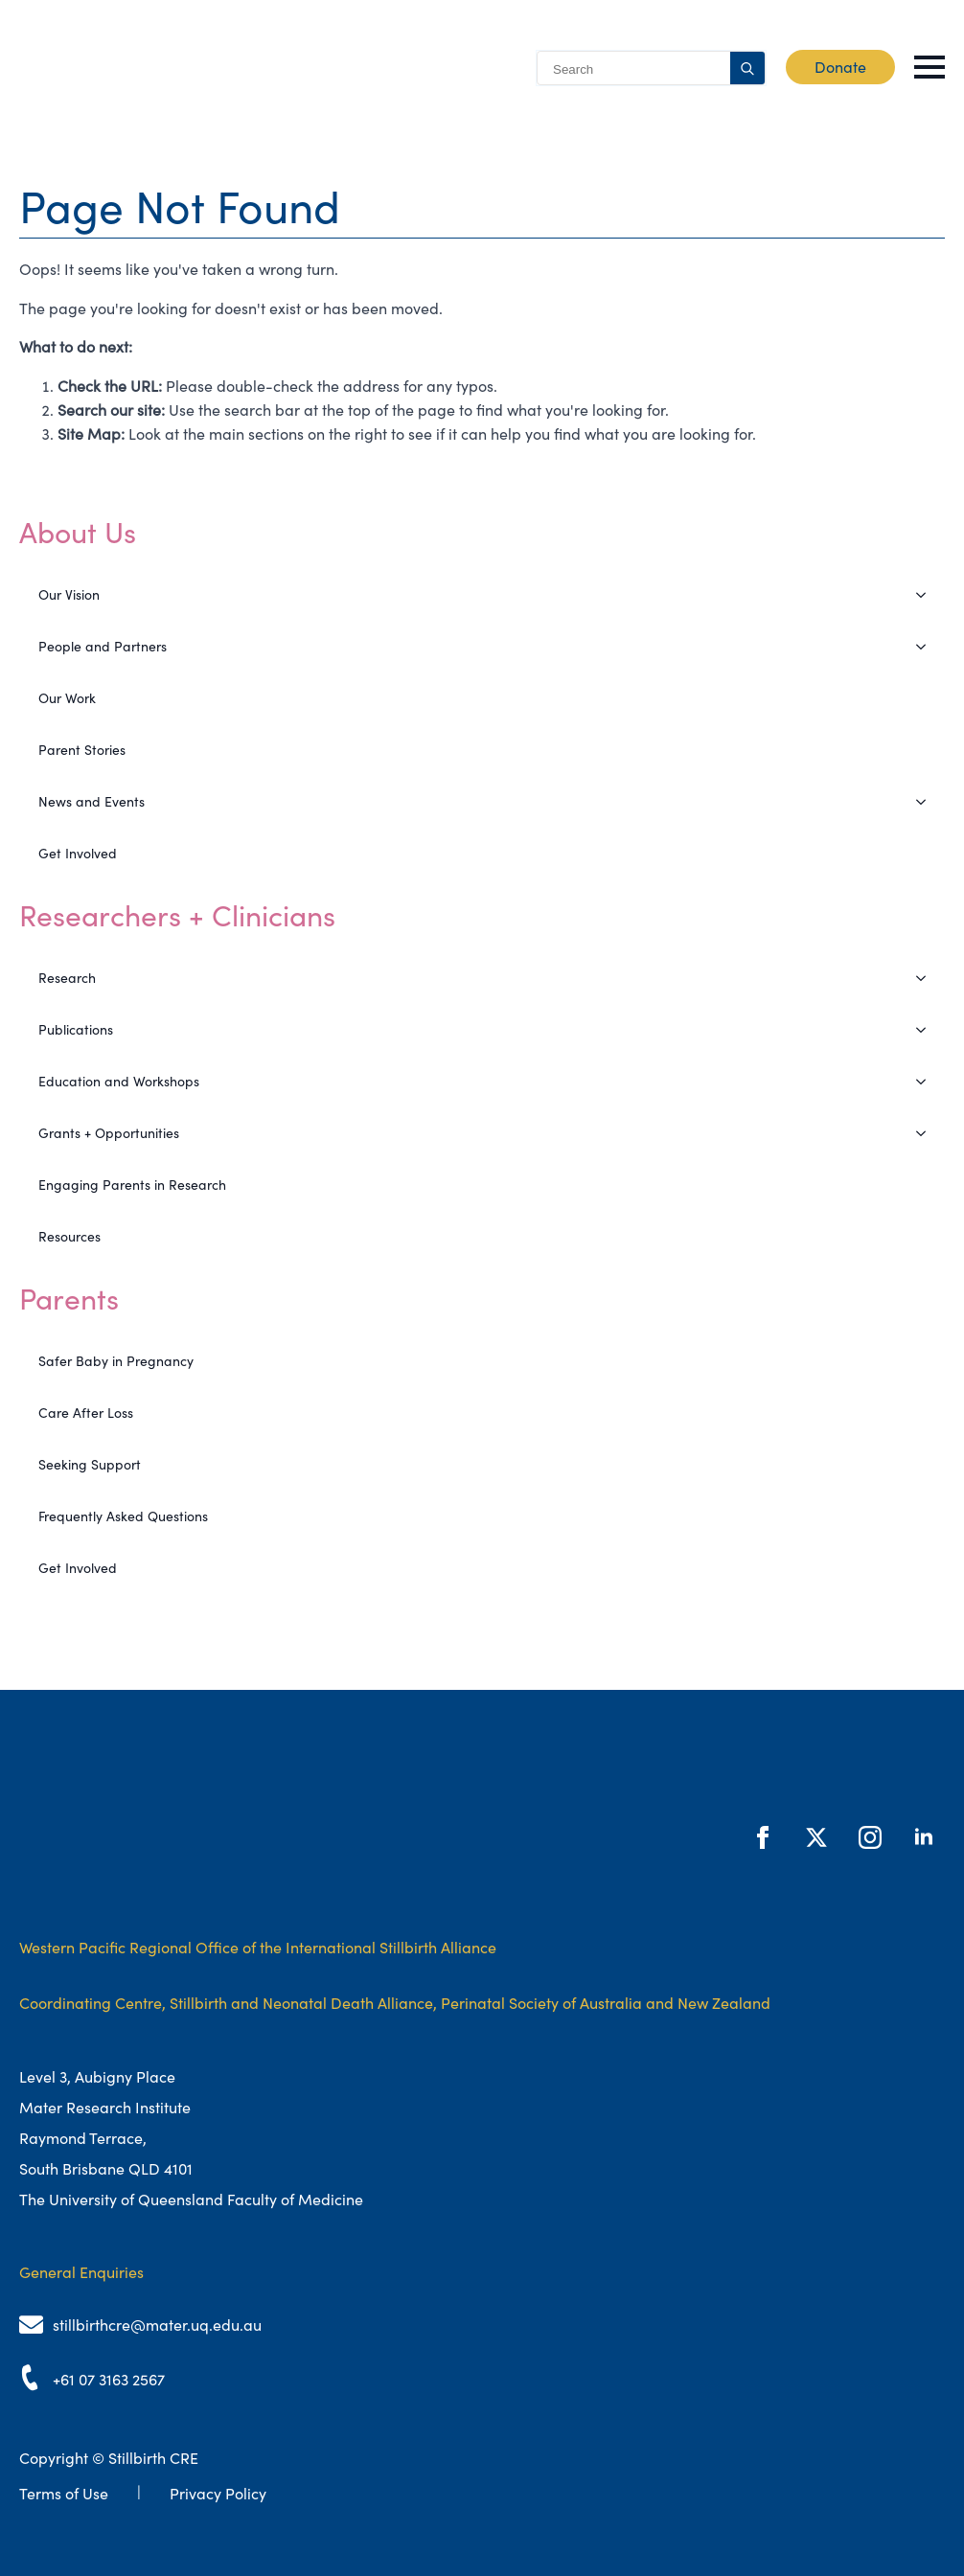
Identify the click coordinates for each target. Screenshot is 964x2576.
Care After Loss (85, 1413)
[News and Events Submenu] (926, 802)
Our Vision (69, 595)
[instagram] (870, 1837)
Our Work (67, 698)
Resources (69, 1236)
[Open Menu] (929, 67)
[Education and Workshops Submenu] (926, 1081)
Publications (75, 1029)
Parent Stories (82, 750)
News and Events (91, 801)
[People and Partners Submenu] (926, 646)
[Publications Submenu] (926, 1030)
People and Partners (102, 646)
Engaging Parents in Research (132, 1185)
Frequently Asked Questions (123, 1516)
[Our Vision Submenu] (926, 595)
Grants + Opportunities (108, 1133)
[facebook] (763, 1837)
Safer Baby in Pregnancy (116, 1361)
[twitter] (816, 1837)
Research (67, 978)
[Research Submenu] (926, 978)
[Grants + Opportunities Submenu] (926, 1133)
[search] (747, 69)
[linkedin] (924, 1837)
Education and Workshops (118, 1081)
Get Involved (77, 853)
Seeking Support (89, 1464)
